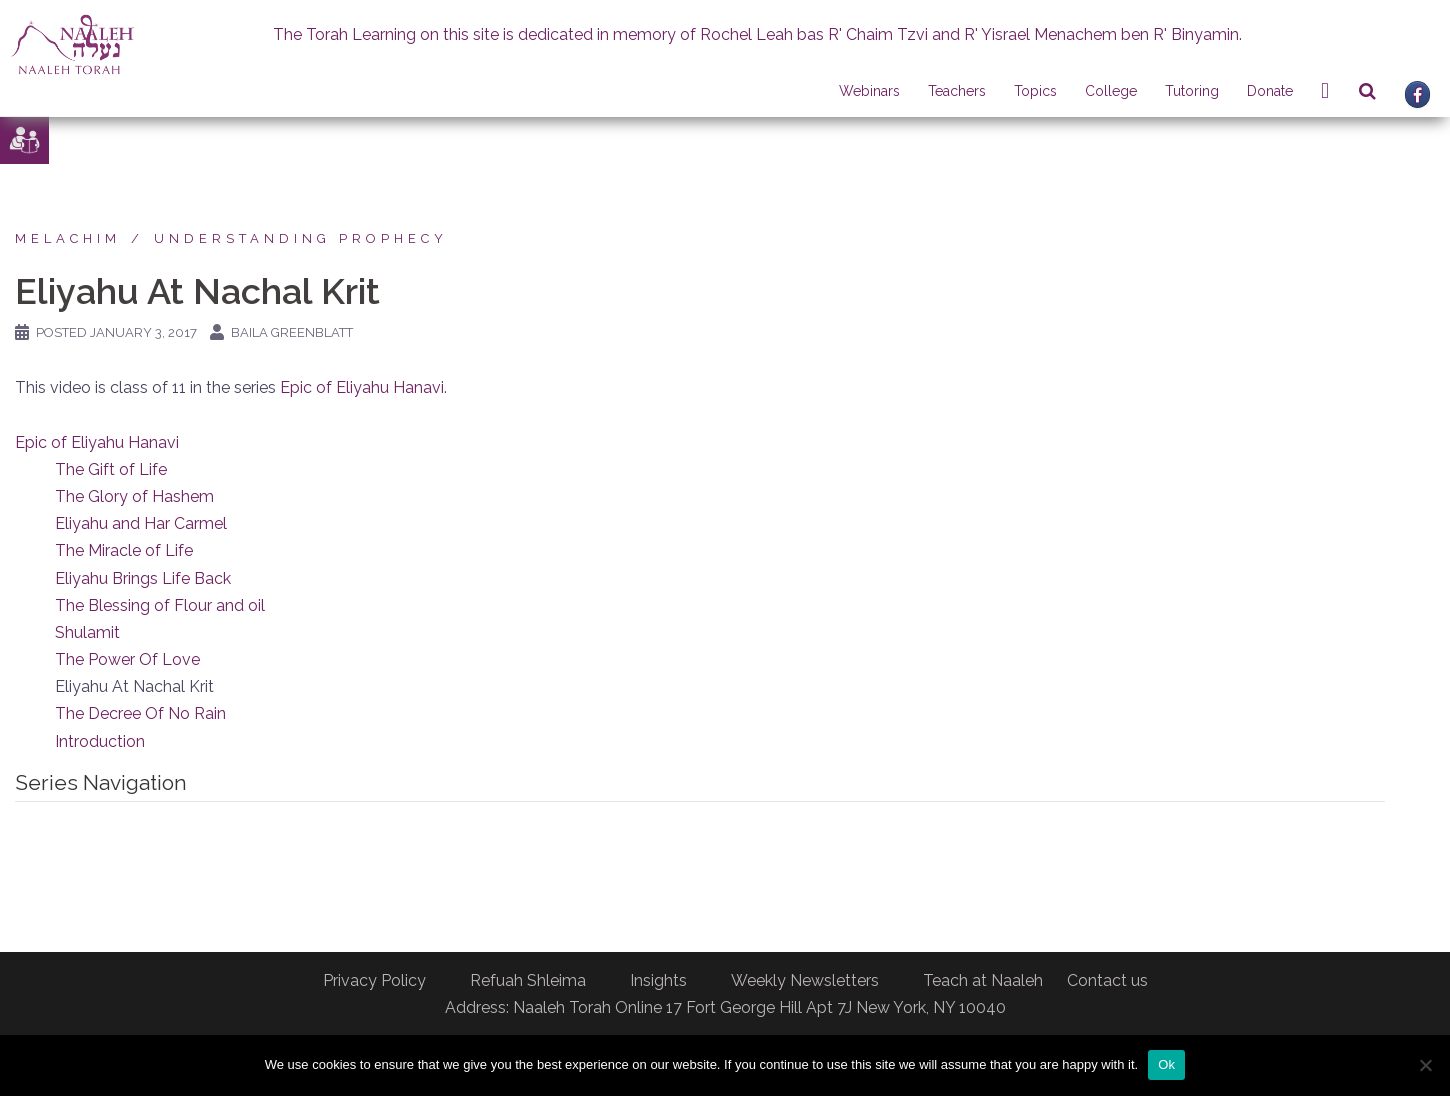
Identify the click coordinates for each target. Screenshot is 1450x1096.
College (1111, 91)
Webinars (869, 91)
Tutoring (1192, 91)
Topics (1035, 91)
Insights (658, 980)
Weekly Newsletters (805, 980)
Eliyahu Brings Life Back (143, 578)
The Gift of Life (111, 469)
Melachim (68, 238)
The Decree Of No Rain (140, 713)
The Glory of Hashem (134, 496)
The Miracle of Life (124, 550)
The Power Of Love (127, 659)
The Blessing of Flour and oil (160, 605)
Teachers (957, 91)
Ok (1166, 1064)
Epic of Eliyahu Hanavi (362, 387)
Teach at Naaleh (983, 980)
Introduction (100, 741)
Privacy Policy (374, 980)
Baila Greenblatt (292, 332)
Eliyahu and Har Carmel (141, 523)
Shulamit (87, 632)
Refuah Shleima (528, 980)
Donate (1270, 91)
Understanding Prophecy (301, 238)
